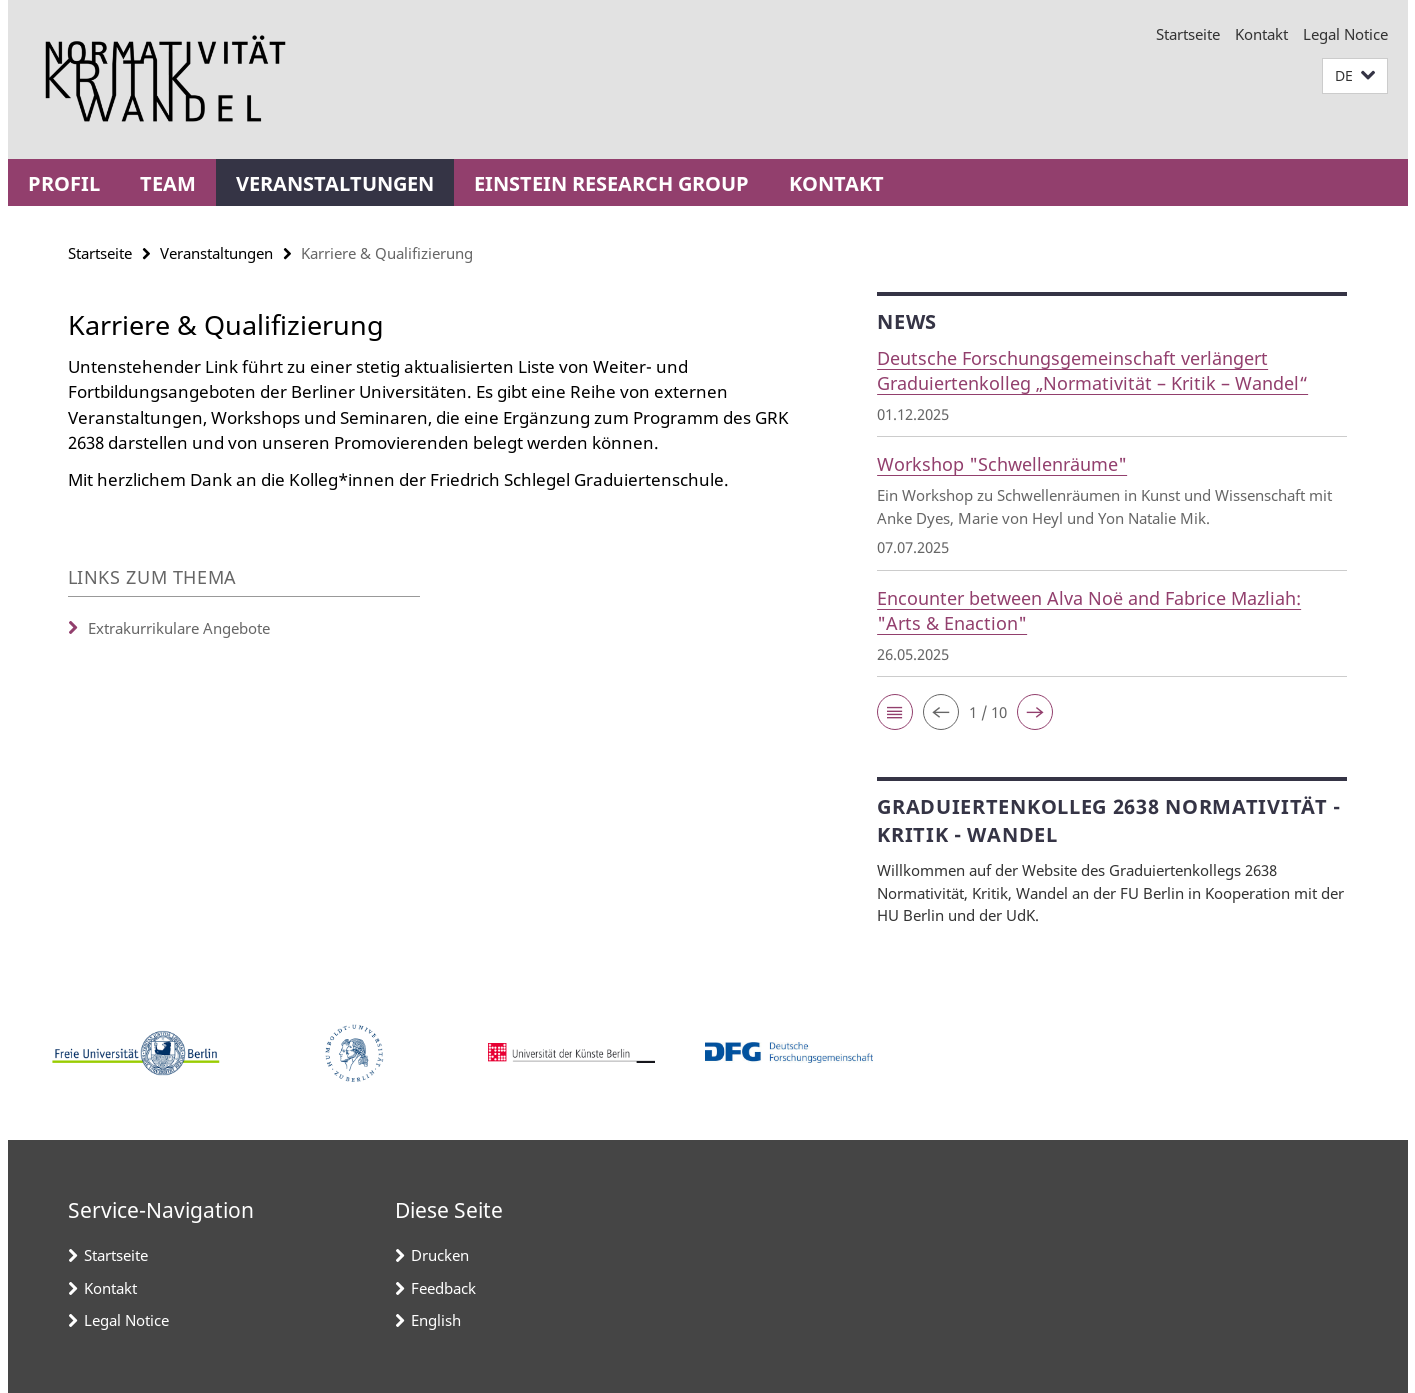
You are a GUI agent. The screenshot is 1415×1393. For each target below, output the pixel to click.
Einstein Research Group (611, 183)
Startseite (1188, 34)
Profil (64, 183)
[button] (1355, 76)
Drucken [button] (440, 1255)
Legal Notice (1345, 34)
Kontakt (1261, 34)
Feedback (443, 1288)
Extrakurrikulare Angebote (179, 628)
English (436, 1320)
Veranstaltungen (335, 183)
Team (168, 183)
